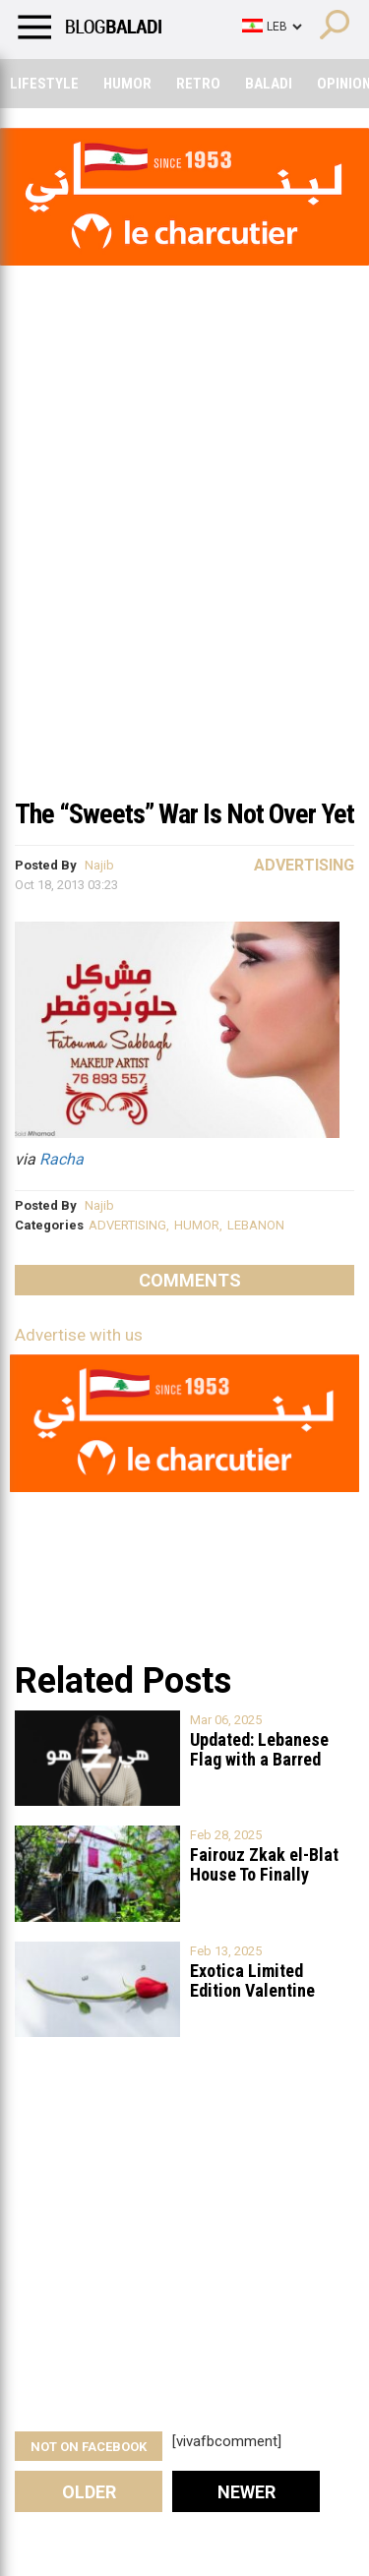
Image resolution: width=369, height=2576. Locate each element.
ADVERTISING (127, 1225)
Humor (127, 83)
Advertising (304, 865)
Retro (198, 83)
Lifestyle (44, 83)
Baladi (268, 83)
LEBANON (255, 1225)
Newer (246, 2492)
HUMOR (196, 1225)
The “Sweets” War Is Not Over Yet (184, 814)
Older (89, 2492)
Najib (99, 865)
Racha (61, 1159)
